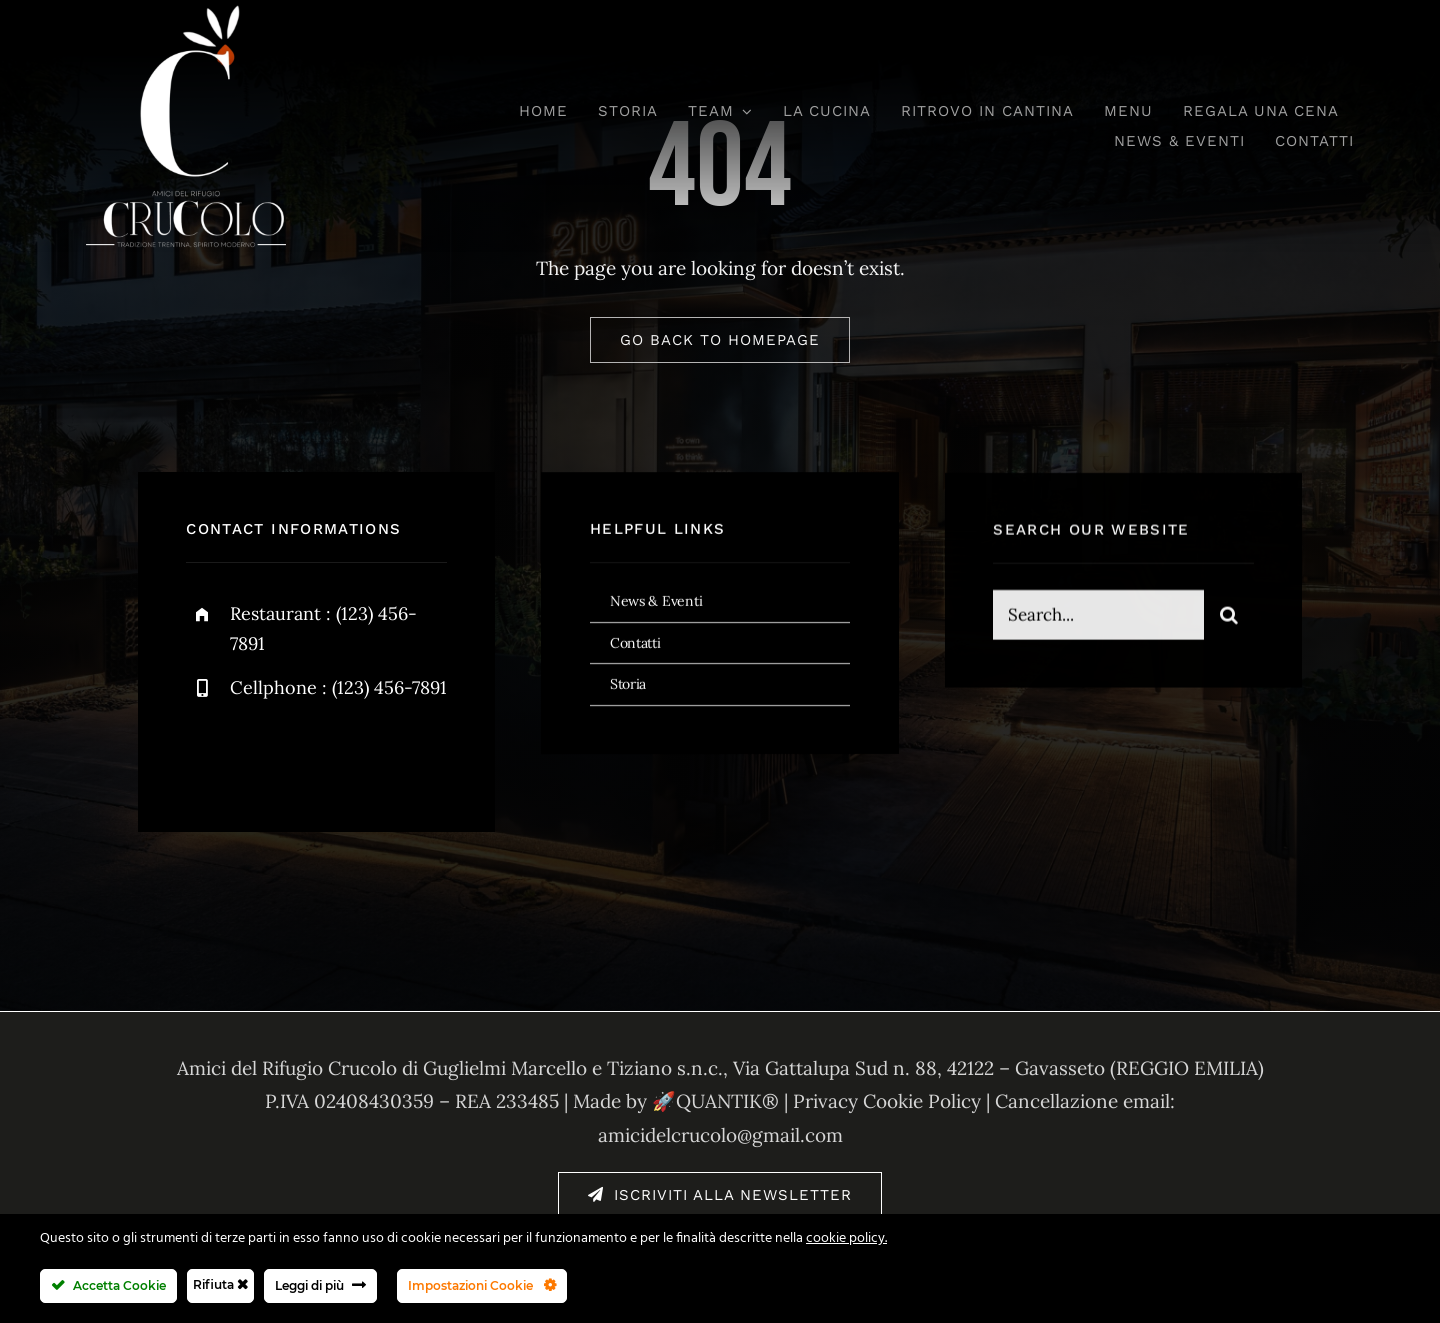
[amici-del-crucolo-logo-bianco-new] (186, 14)
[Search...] (1098, 617)
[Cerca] (1229, 617)
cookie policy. (846, 1238)
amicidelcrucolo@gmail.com (720, 1135)
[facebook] (208, 752)
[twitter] (263, 752)
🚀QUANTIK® (715, 1101)
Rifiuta (220, 1284)
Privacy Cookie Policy (887, 1101)
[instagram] (318, 752)
